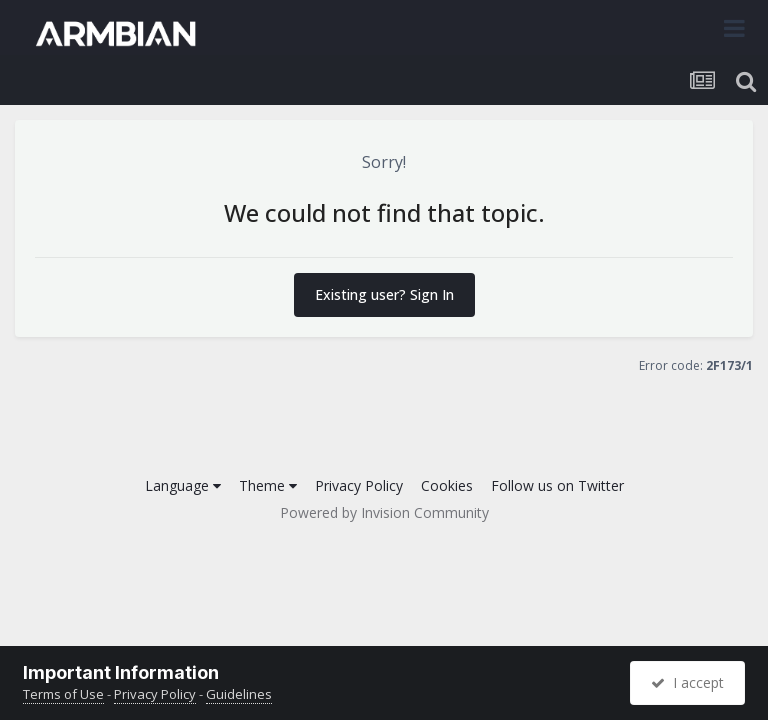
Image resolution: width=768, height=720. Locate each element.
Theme (268, 485)
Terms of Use (63, 694)
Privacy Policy (359, 485)
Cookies (447, 485)
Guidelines (239, 694)
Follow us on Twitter (557, 485)
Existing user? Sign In (384, 294)
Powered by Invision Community (384, 512)
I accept (687, 682)
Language (183, 485)
